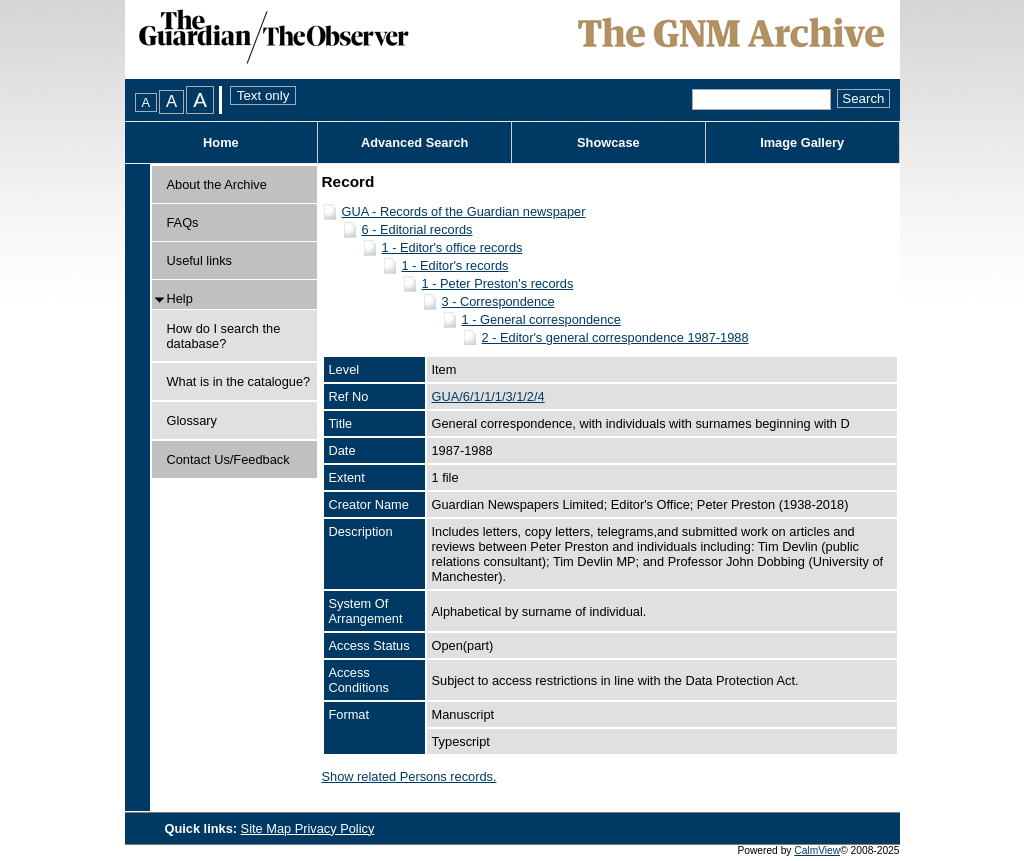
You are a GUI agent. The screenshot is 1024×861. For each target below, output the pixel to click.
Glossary (192, 420)
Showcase (608, 142)
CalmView (817, 850)
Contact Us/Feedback (228, 459)
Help (180, 298)
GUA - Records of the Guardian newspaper (464, 211)
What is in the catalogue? (239, 381)
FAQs (183, 222)
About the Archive (217, 184)
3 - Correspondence (498, 301)
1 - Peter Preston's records (498, 283)
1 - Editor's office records (452, 247)
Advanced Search (414, 142)
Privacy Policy (335, 828)
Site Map (268, 828)
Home (221, 142)
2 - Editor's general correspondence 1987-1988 (615, 337)
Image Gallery (802, 142)
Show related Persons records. (409, 776)
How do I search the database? (224, 336)
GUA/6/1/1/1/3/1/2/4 (488, 396)
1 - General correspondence (541, 319)
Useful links (199, 260)
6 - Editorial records (417, 229)
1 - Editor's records (455, 265)
